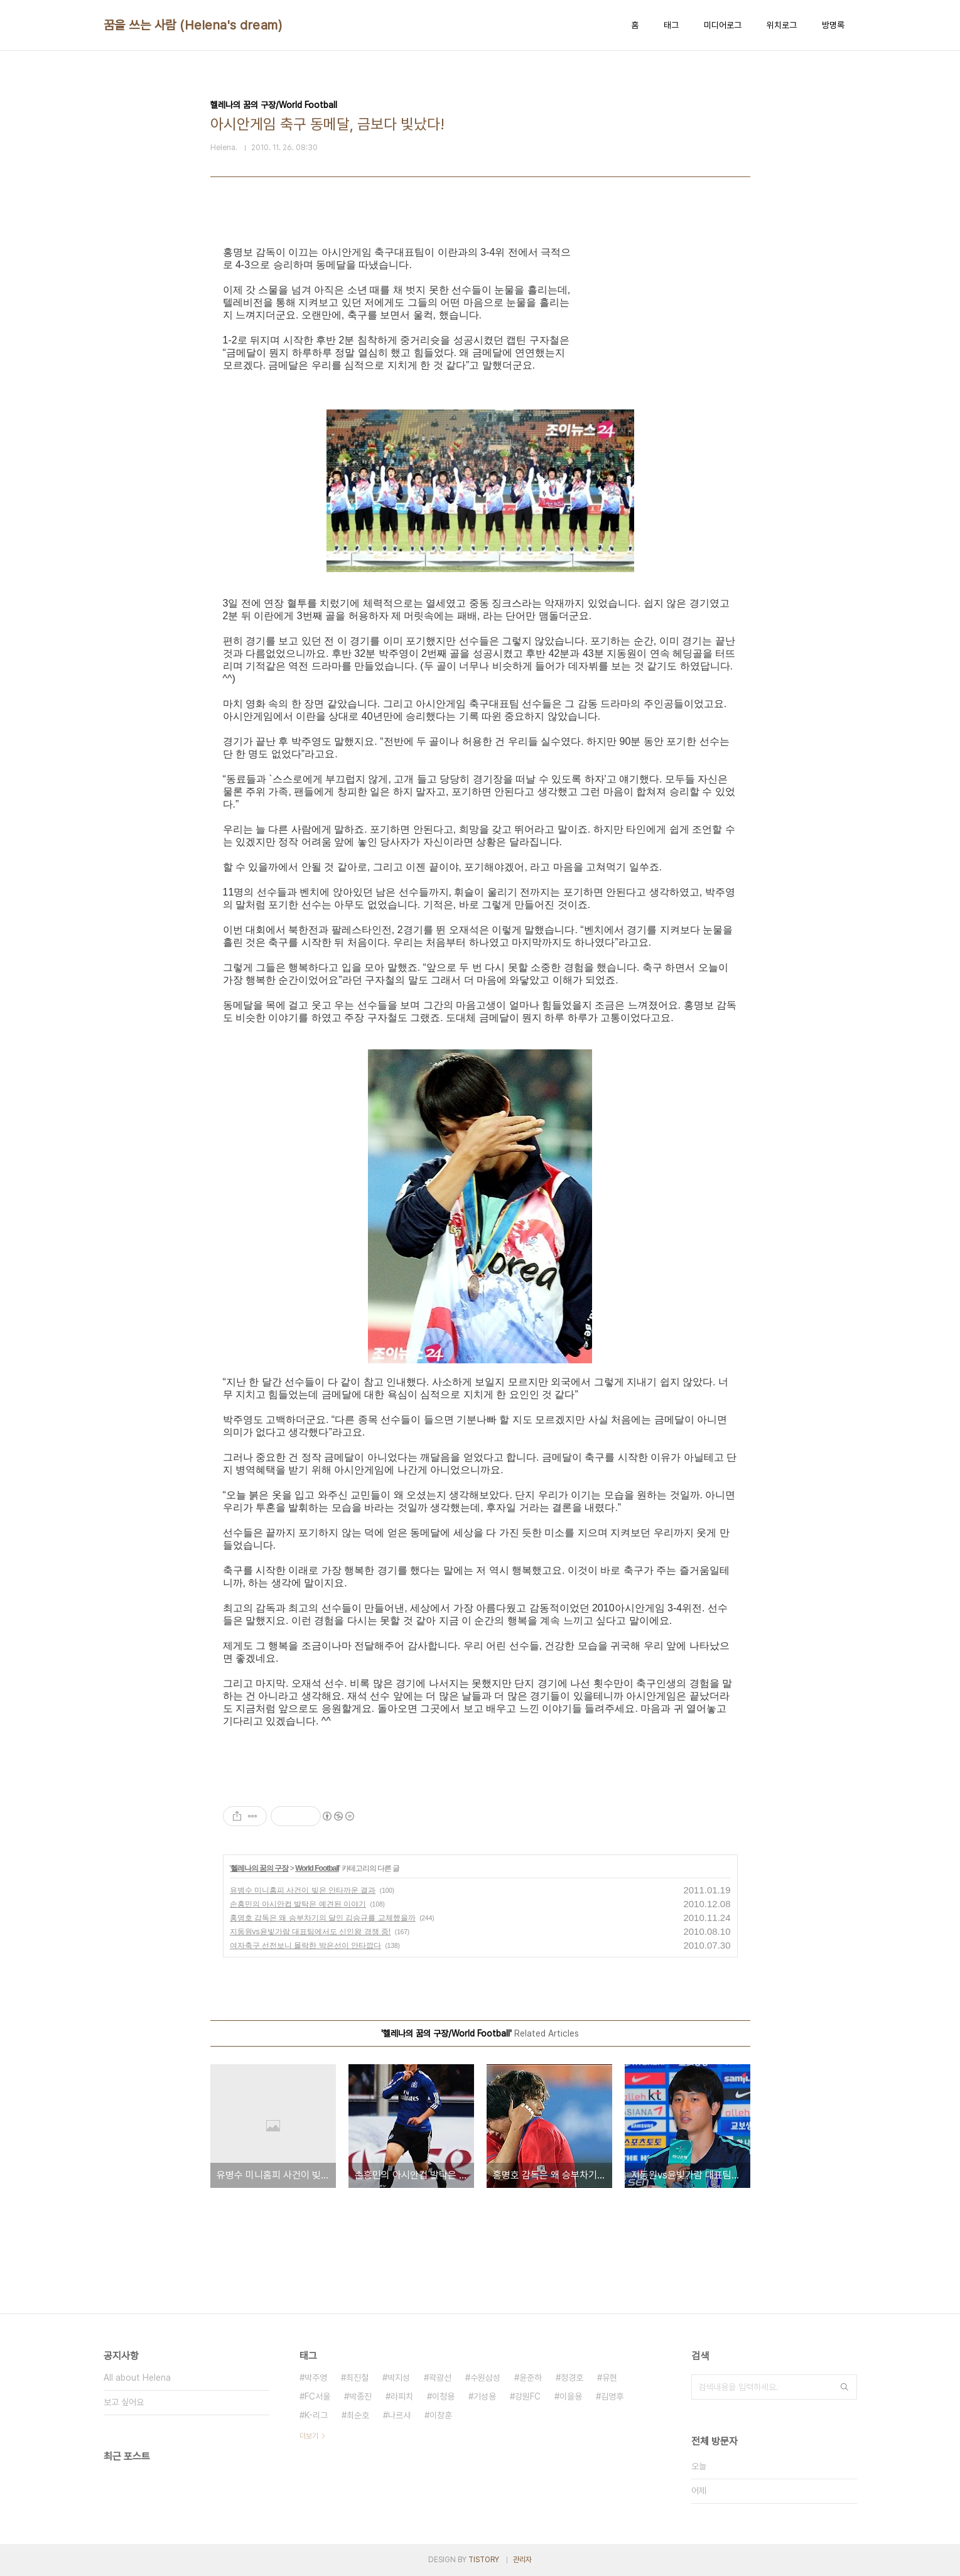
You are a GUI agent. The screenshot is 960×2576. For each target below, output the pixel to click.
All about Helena (137, 2378)
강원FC (528, 2396)
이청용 (443, 2396)
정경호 (572, 2378)
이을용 (570, 2396)
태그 (671, 25)
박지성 (398, 2378)
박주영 (316, 2378)
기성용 (484, 2396)
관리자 (522, 2559)
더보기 (308, 2436)
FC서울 (317, 2396)
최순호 (358, 2415)
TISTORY (483, 2559)
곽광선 (440, 2378)
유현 (609, 2378)
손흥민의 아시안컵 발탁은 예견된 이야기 (298, 1904)
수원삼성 (485, 2378)
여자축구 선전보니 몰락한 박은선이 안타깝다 (305, 1945)
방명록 (833, 25)
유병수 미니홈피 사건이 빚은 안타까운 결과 (303, 1890)
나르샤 (399, 2415)
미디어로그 (723, 25)
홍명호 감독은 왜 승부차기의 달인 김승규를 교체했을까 (323, 1917)
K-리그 (316, 2415)
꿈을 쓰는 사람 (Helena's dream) (193, 25)
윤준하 (530, 2378)
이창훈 (440, 2415)
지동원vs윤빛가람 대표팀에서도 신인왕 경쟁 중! (310, 1931)
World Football (317, 1868)
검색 (844, 2387)
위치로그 (782, 25)
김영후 (612, 2396)
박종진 (360, 2396)
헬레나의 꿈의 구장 (259, 1868)
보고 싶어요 (124, 2402)
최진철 (357, 2378)
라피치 (402, 2396)
